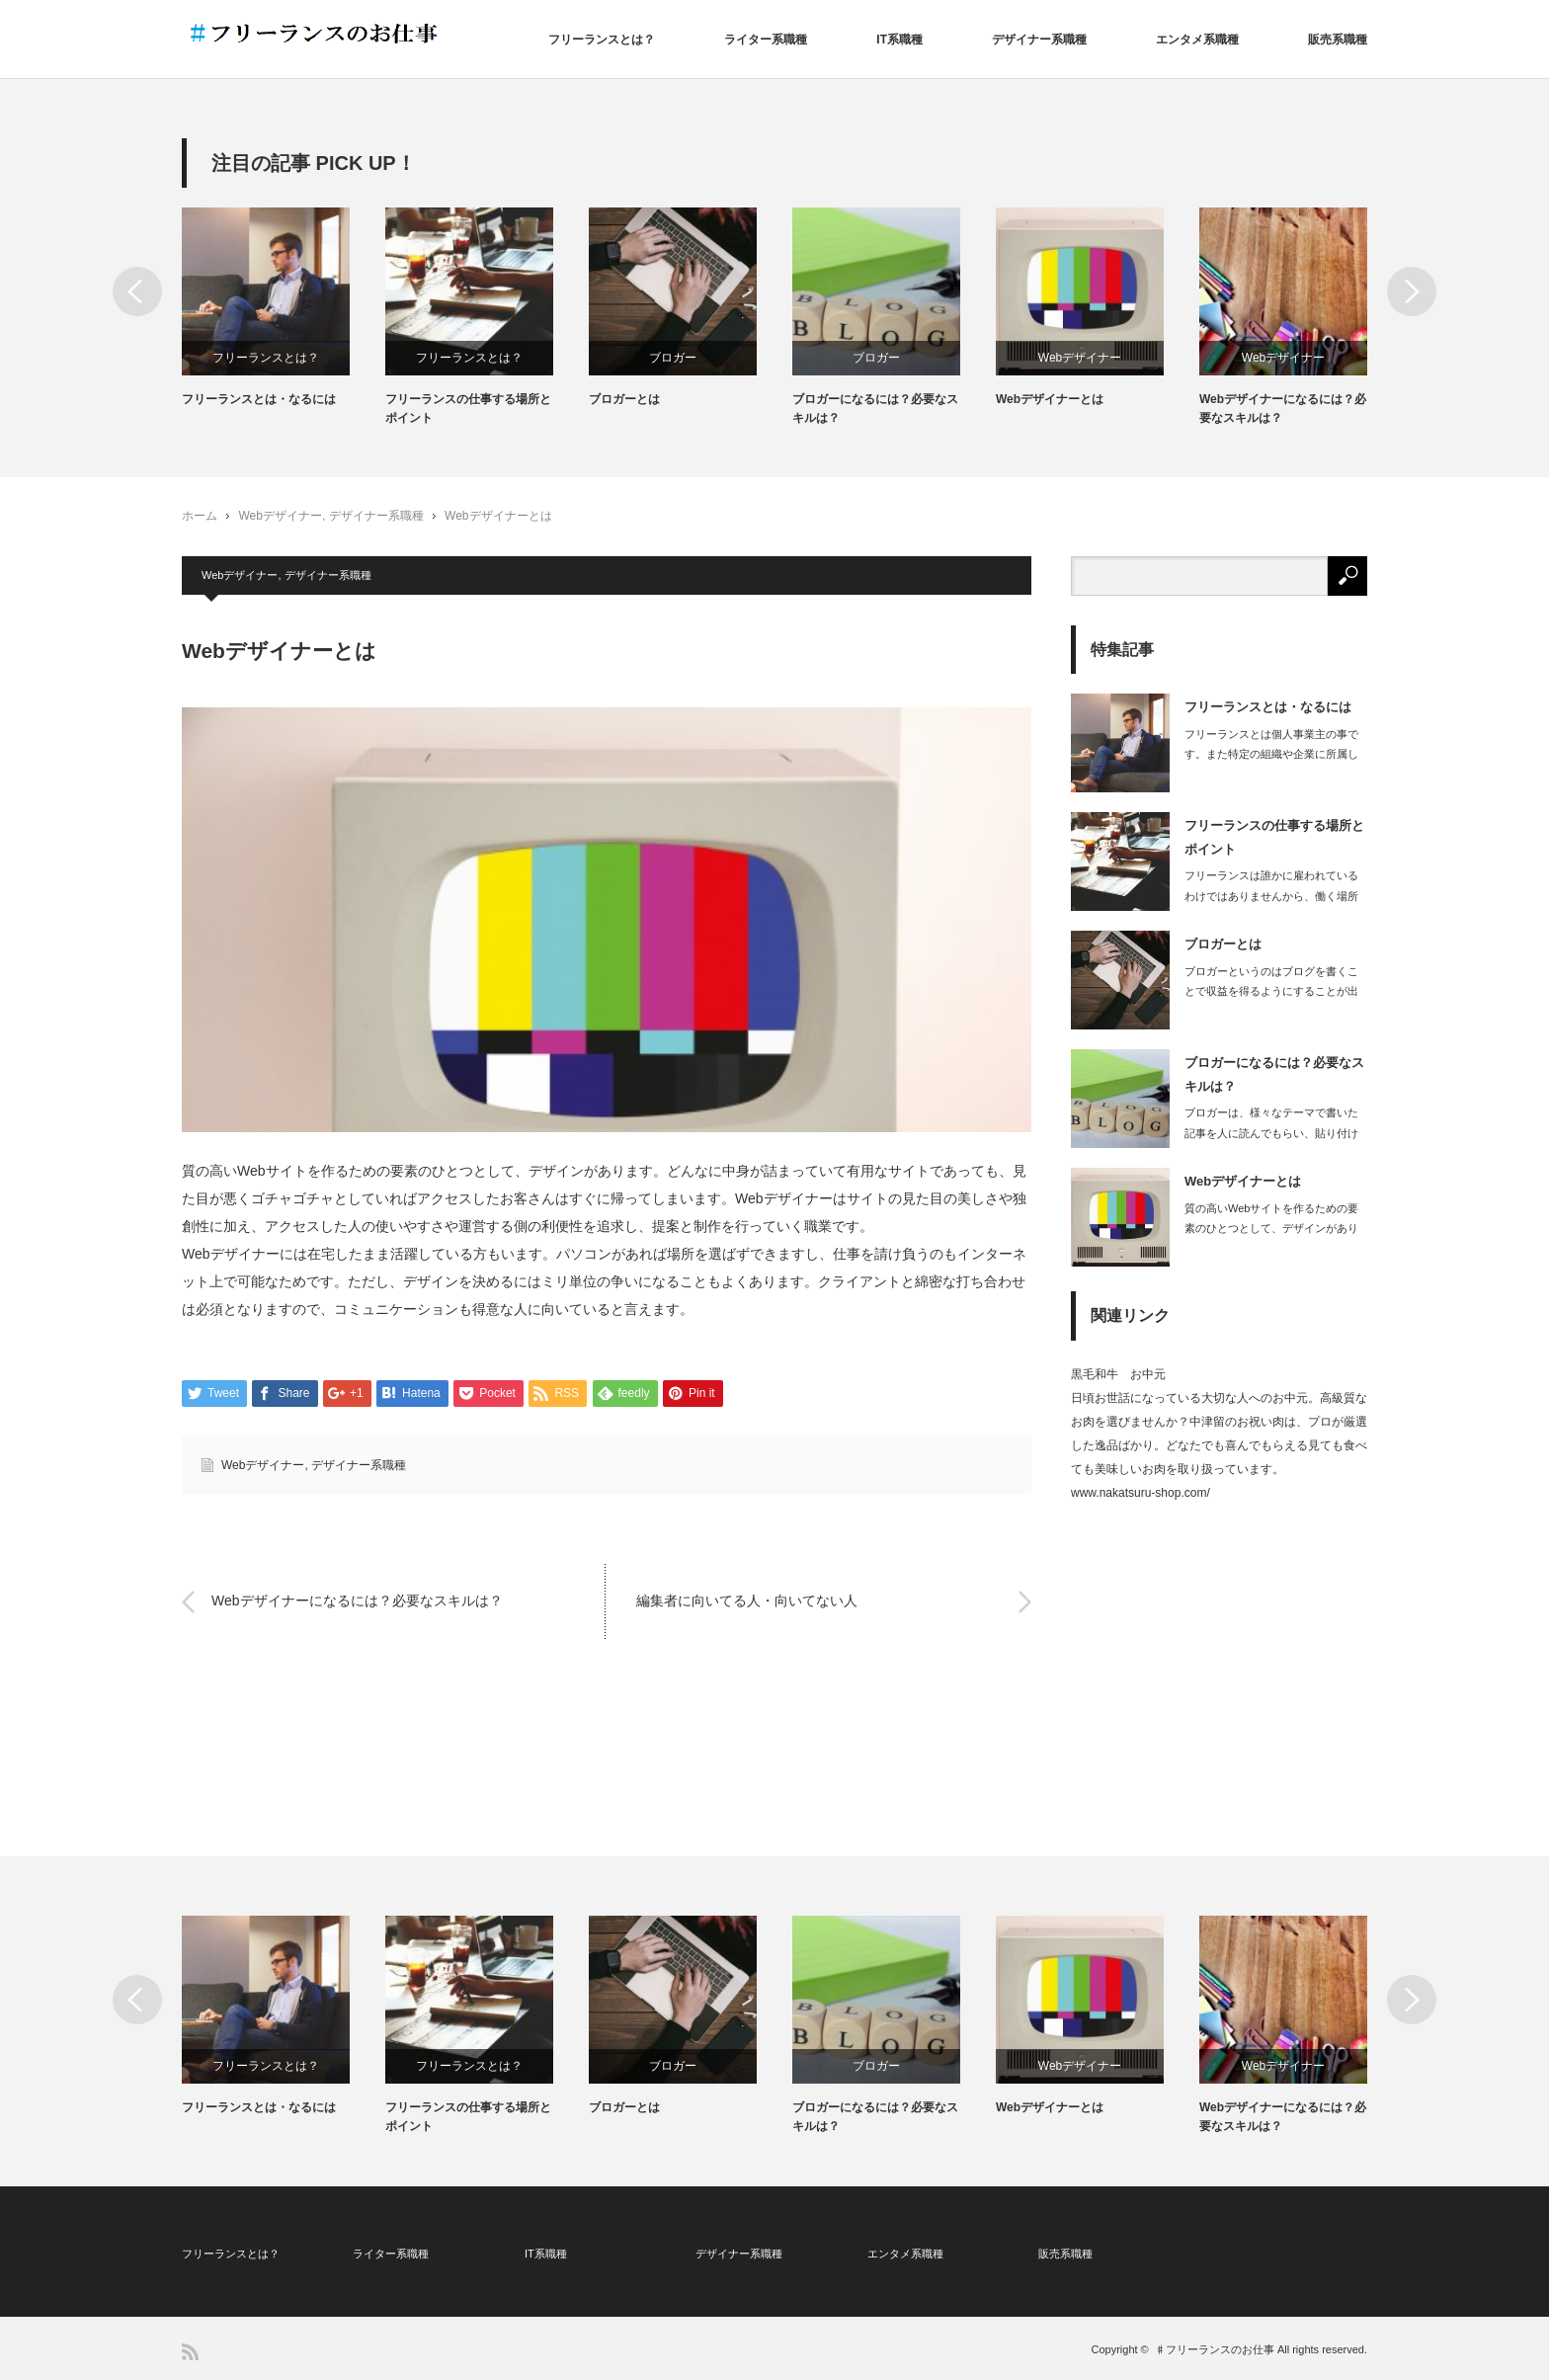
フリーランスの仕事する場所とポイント (468, 408)
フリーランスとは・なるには (259, 399)
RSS (190, 2351)
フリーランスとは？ (601, 39)
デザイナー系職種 (1039, 39)
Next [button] (1411, 291)
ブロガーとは (624, 399)
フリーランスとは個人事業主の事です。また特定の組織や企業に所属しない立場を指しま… (1271, 754)
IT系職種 (899, 39)
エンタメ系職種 (1197, 39)
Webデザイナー (1079, 358)
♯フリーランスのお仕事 (1214, 2349)
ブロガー (672, 358)
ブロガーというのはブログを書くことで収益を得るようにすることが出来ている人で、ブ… (1271, 992)
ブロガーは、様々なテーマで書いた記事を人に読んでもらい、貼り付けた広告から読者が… (1271, 1133)
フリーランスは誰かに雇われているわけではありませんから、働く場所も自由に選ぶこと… (1271, 896)
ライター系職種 (765, 39)
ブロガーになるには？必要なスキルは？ (875, 408)
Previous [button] (137, 291)
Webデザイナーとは (1049, 399)
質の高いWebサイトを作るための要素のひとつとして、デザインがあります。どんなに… (1271, 1229)
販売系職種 (1337, 39)
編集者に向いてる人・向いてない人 (746, 1601)
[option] (283, 308)
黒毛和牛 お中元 (1118, 1374)
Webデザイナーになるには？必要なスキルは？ (1282, 408)
